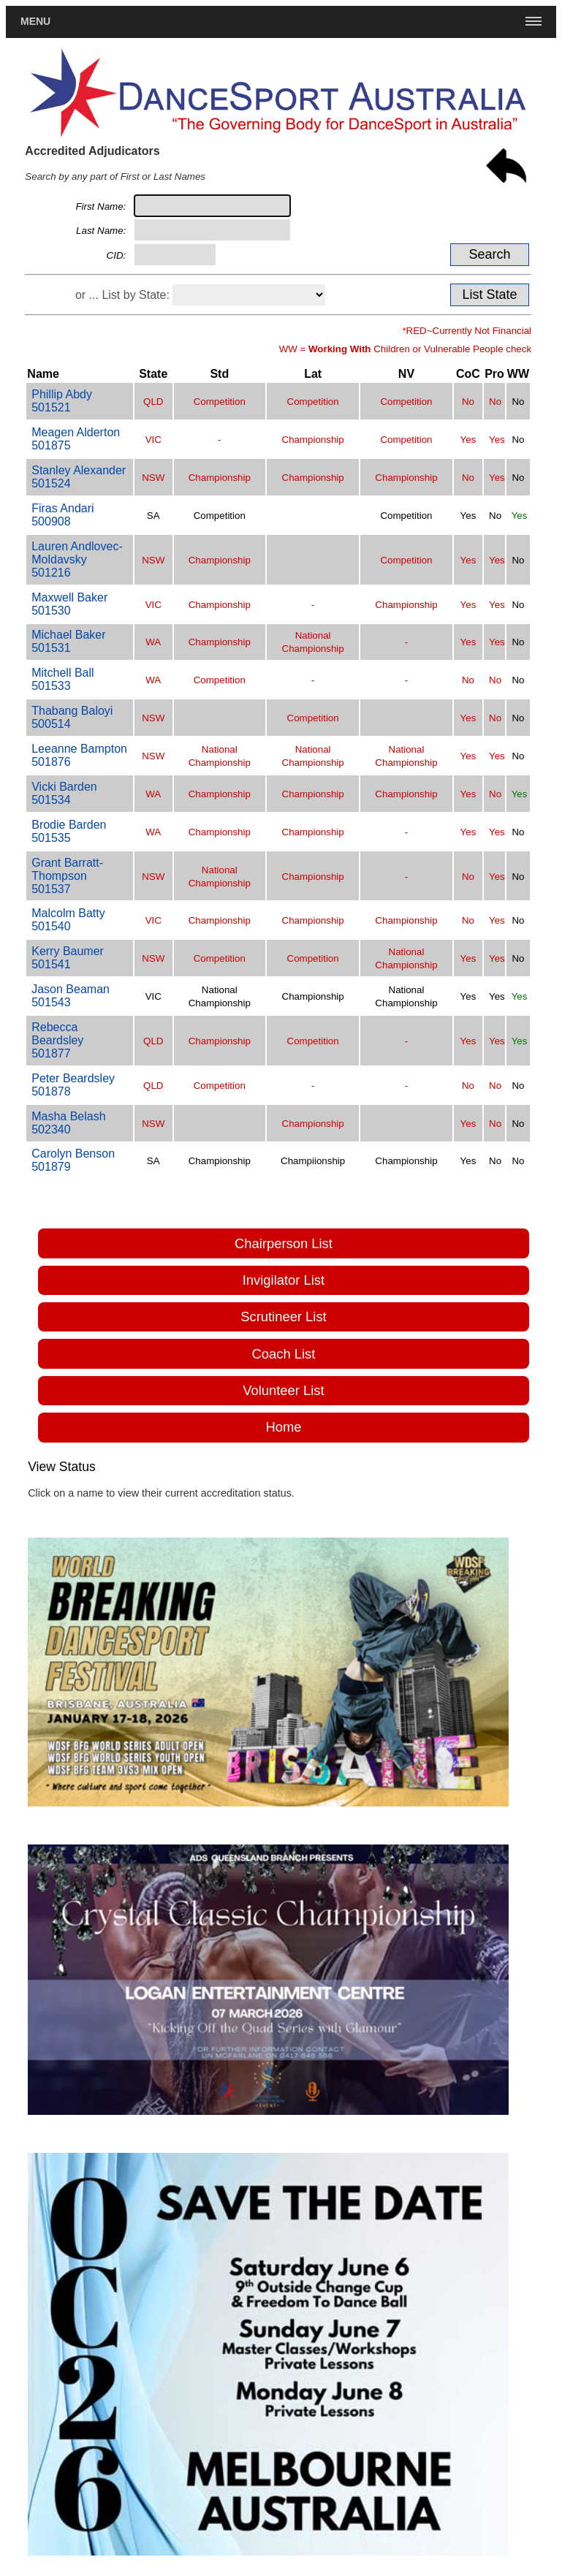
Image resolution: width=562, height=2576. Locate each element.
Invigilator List (283, 1280)
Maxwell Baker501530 (69, 604)
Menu (35, 21)
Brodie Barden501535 (68, 831)
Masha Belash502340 (68, 1123)
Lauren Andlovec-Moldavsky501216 (77, 559)
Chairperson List (284, 1243)
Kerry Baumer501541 (67, 957)
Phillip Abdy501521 (61, 401)
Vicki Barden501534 (64, 793)
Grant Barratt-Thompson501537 (67, 875)
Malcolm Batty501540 (68, 919)
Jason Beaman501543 (70, 995)
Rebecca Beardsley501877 (57, 1040)
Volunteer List (283, 1390)
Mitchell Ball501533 (62, 679)
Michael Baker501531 (68, 641)
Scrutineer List (283, 1316)
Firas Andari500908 (62, 515)
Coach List (284, 1353)
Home (283, 1427)
